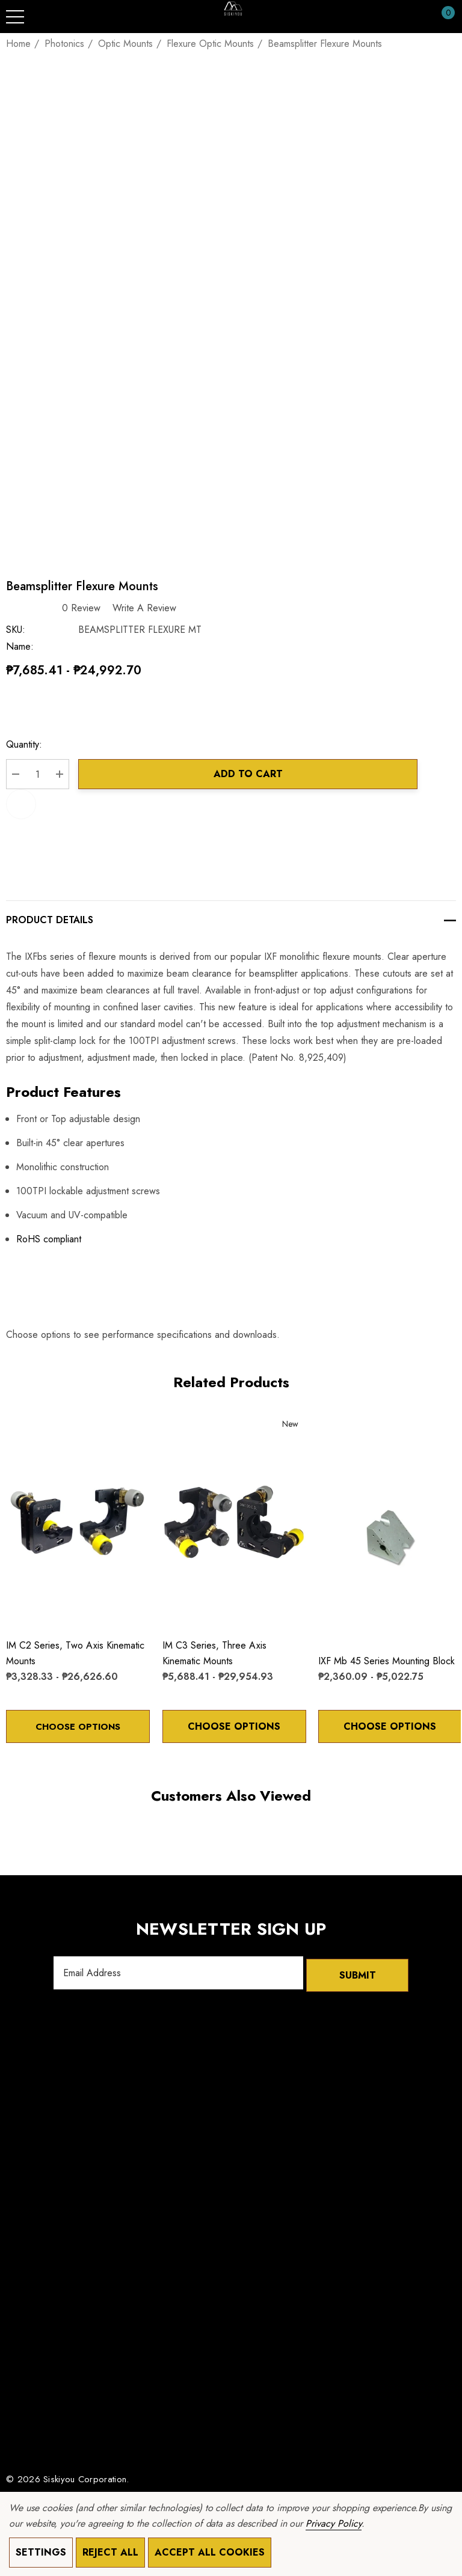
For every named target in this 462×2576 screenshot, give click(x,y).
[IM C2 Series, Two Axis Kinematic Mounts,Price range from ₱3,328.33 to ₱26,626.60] (78, 1521)
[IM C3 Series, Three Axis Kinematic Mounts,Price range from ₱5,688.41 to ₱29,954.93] (234, 1521)
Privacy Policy (333, 2523)
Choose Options (77, 1726)
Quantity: (24, 744)
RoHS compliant (48, 1239)
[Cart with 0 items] (442, 17)
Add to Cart (248, 774)
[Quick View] (37, 1429)
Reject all (110, 2552)
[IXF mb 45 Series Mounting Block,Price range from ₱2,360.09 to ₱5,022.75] (390, 1536)
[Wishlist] (18, 1427)
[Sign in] (419, 17)
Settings (41, 2552)
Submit (357, 1973)
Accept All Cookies (210, 2552)
